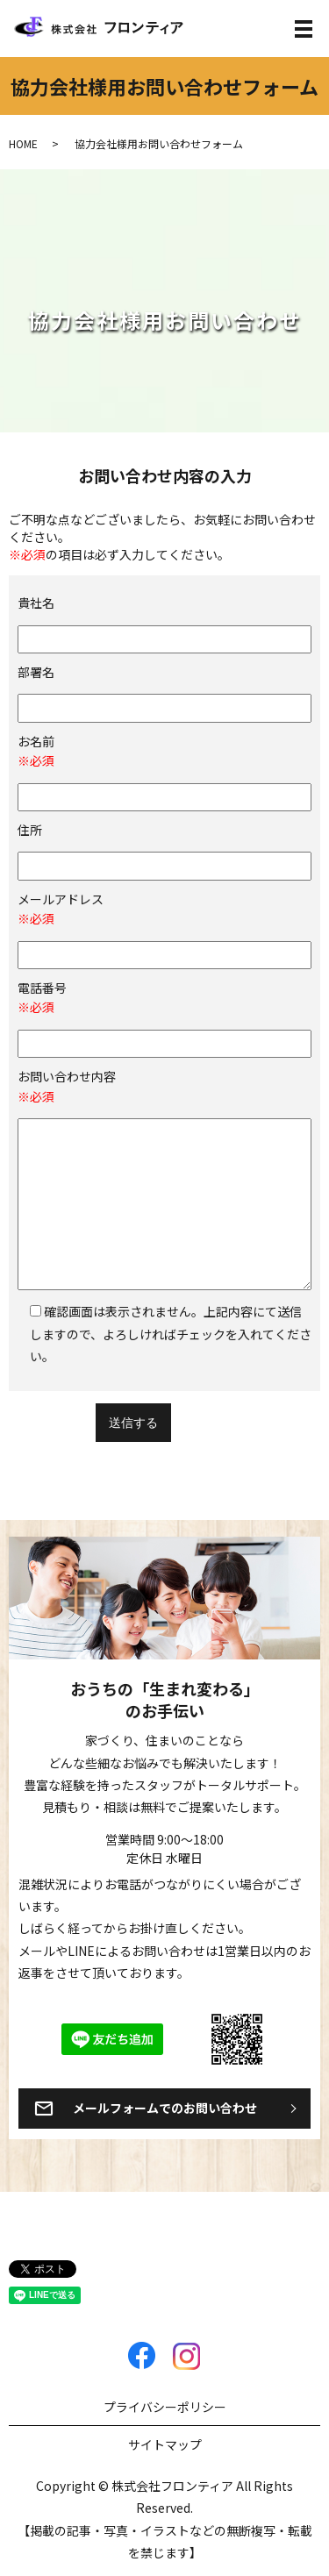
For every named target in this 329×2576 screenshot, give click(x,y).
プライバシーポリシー (165, 2406)
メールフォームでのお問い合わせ (165, 2107)
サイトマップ (165, 2444)
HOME (23, 143)
